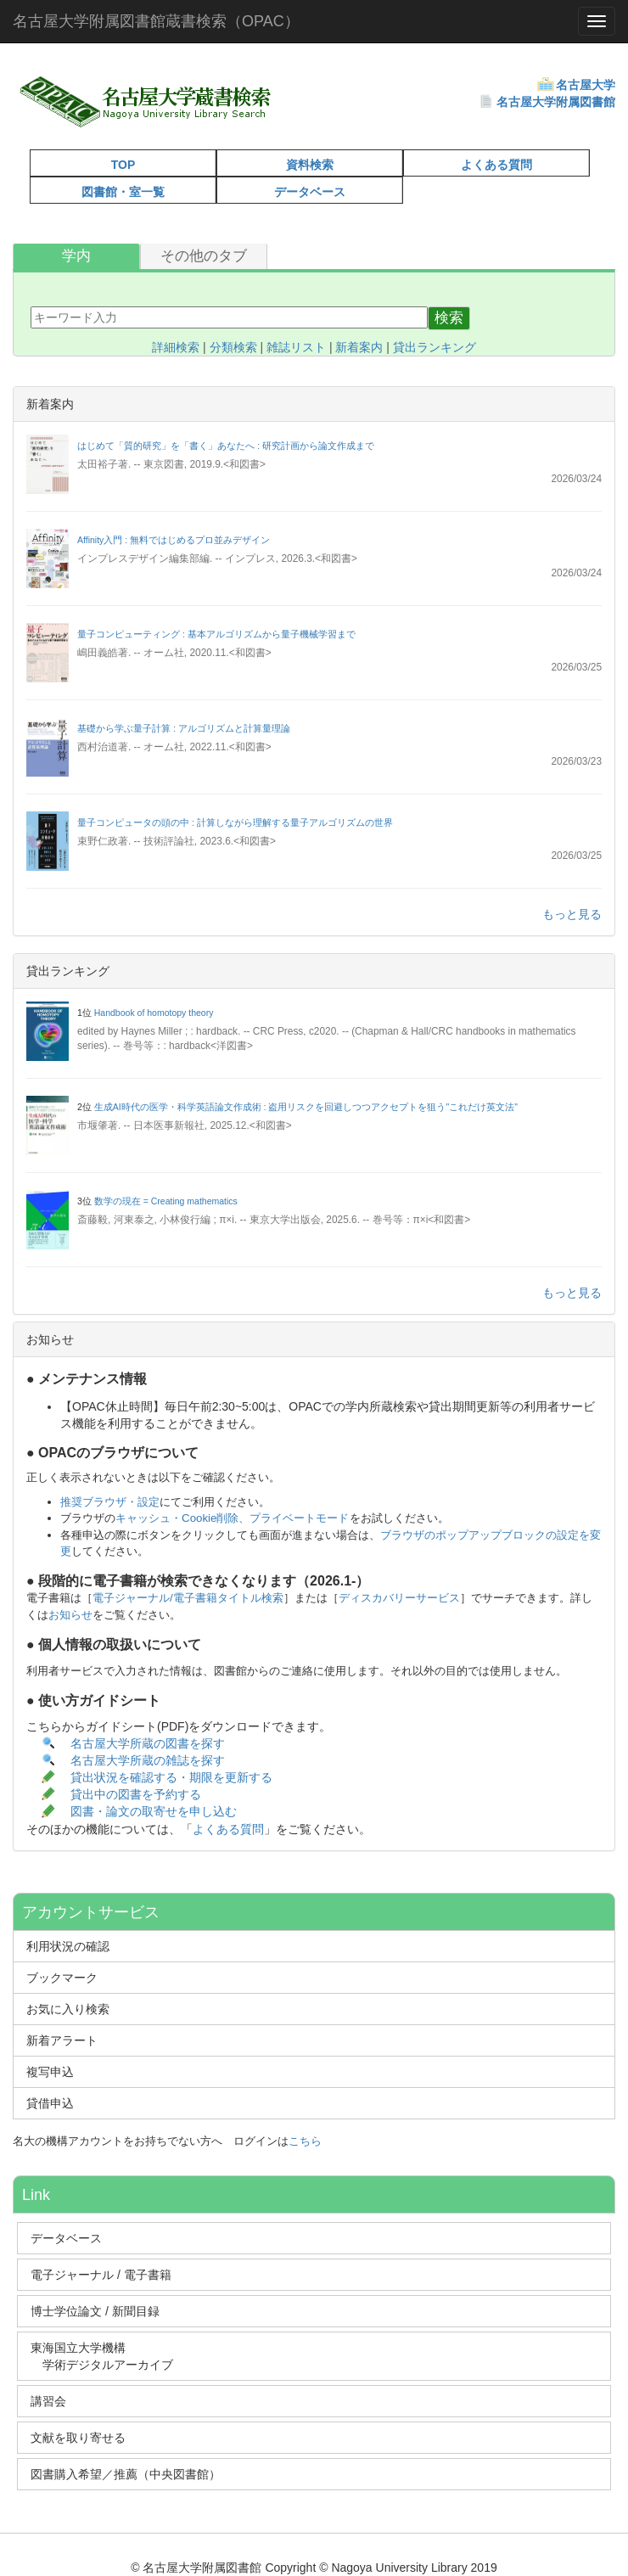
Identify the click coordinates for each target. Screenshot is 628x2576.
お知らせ (70, 1614)
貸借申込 (50, 2103)
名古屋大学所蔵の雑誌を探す (147, 1760)
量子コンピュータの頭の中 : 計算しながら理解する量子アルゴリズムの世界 (235, 822)
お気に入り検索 (67, 2009)
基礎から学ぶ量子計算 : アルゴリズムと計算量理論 (183, 728)
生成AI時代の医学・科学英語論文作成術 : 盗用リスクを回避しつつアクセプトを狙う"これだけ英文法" (306, 1107)
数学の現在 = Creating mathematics (166, 1201)
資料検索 (310, 164)
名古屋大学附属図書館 (555, 102)
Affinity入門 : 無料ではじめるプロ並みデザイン (173, 540)
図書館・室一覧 (123, 192)
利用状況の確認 (67, 1946)
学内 (76, 256)
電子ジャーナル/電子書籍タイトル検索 (188, 1597)
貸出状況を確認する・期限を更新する (171, 1777)
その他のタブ (203, 256)
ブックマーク (62, 1977)
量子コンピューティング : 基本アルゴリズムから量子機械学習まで (216, 634)
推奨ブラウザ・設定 (110, 1502)
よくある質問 (496, 164)
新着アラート (62, 2040)
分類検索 (233, 347)
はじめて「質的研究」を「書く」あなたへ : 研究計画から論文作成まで (225, 446)
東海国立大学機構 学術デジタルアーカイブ (109, 2356)
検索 (449, 318)
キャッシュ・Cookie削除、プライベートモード (232, 1518)
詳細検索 (175, 347)
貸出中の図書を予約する (135, 1794)
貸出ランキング (434, 347)
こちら (305, 2141)
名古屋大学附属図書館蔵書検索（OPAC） (156, 21)
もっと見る (572, 914)
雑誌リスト (296, 347)
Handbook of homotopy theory (154, 1012)
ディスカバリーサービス (399, 1597)
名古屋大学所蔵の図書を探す (147, 1743)
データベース (309, 192)
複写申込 (50, 2072)
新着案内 (359, 347)
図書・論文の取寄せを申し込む (155, 1812)
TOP (123, 164)
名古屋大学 (585, 85)
